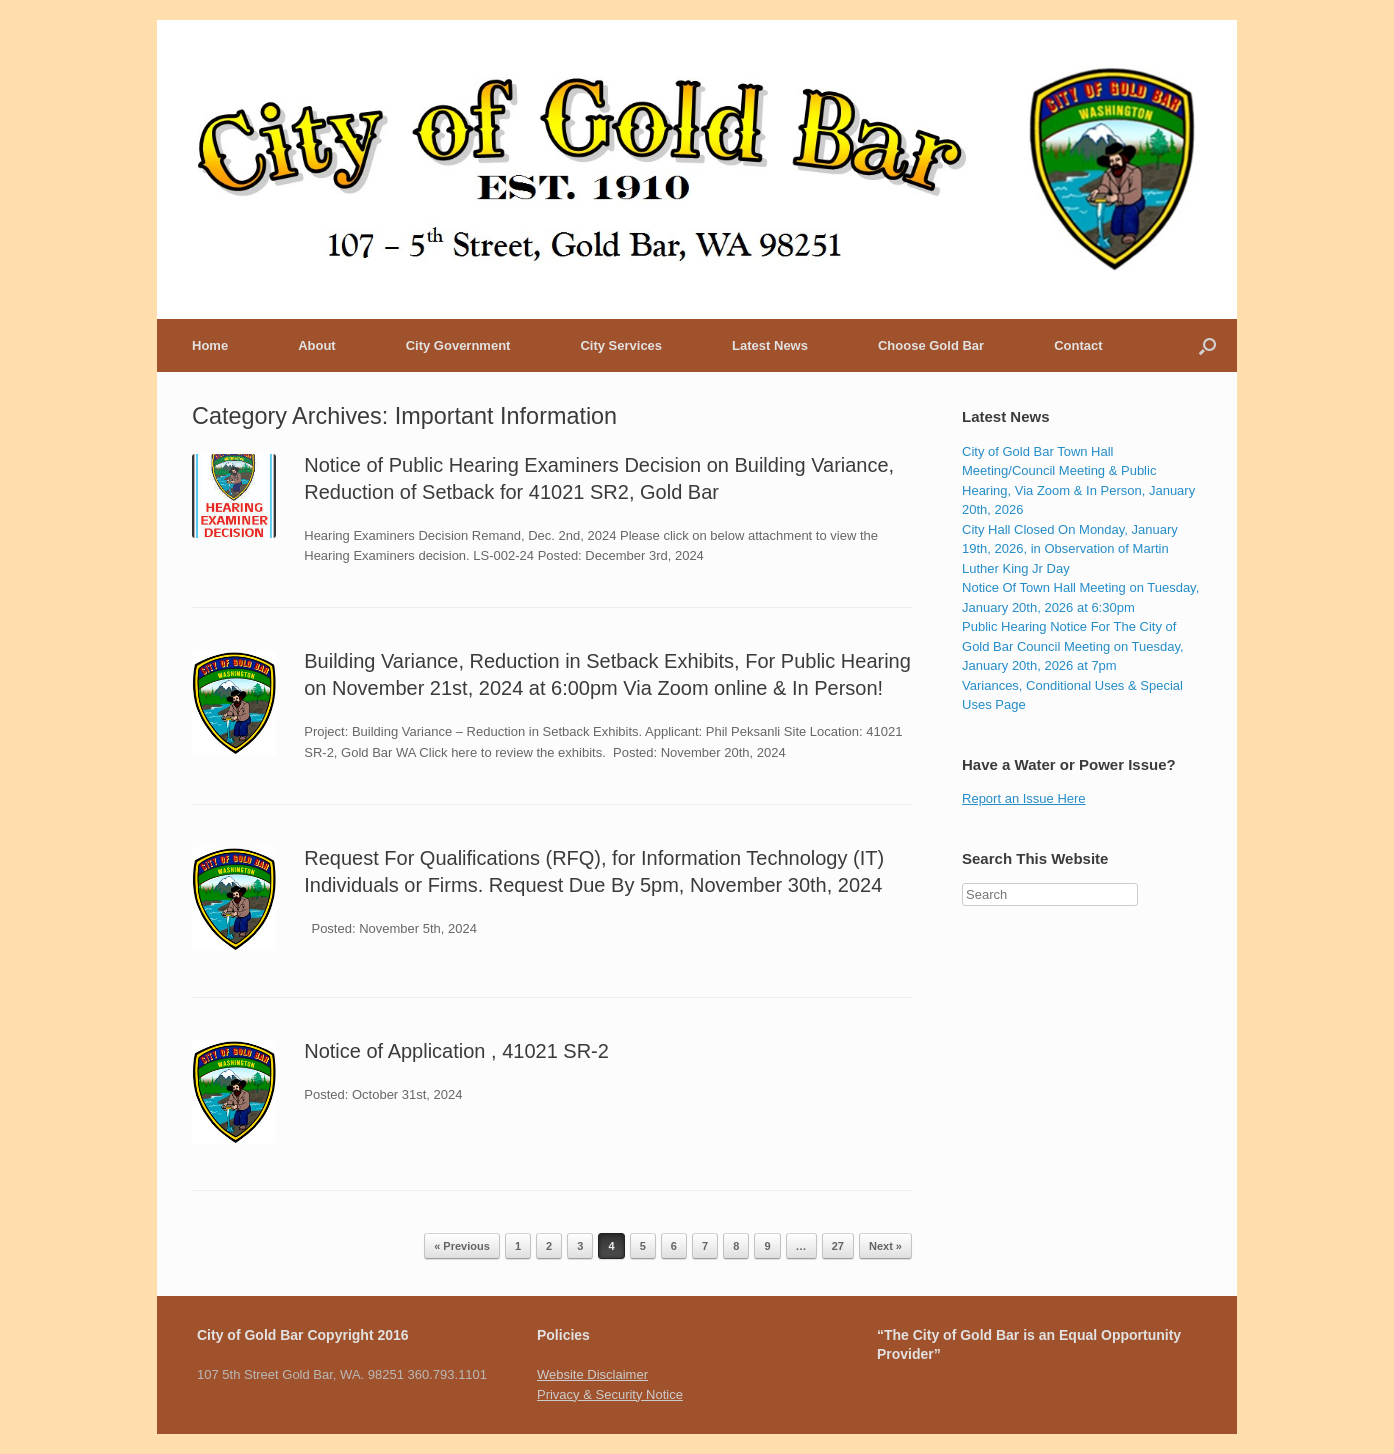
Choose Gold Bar (931, 345)
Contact (1078, 345)
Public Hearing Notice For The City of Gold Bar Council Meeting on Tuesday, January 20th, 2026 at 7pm (1073, 646)
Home (210, 345)
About (317, 345)
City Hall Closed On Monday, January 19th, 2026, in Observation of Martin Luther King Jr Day (1070, 549)
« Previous (462, 1246)
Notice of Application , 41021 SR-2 (456, 1051)
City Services (621, 345)
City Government (458, 345)
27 (838, 1246)
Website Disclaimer (592, 1374)
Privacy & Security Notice (610, 1394)
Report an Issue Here (1024, 798)
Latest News (770, 345)
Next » (885, 1246)
